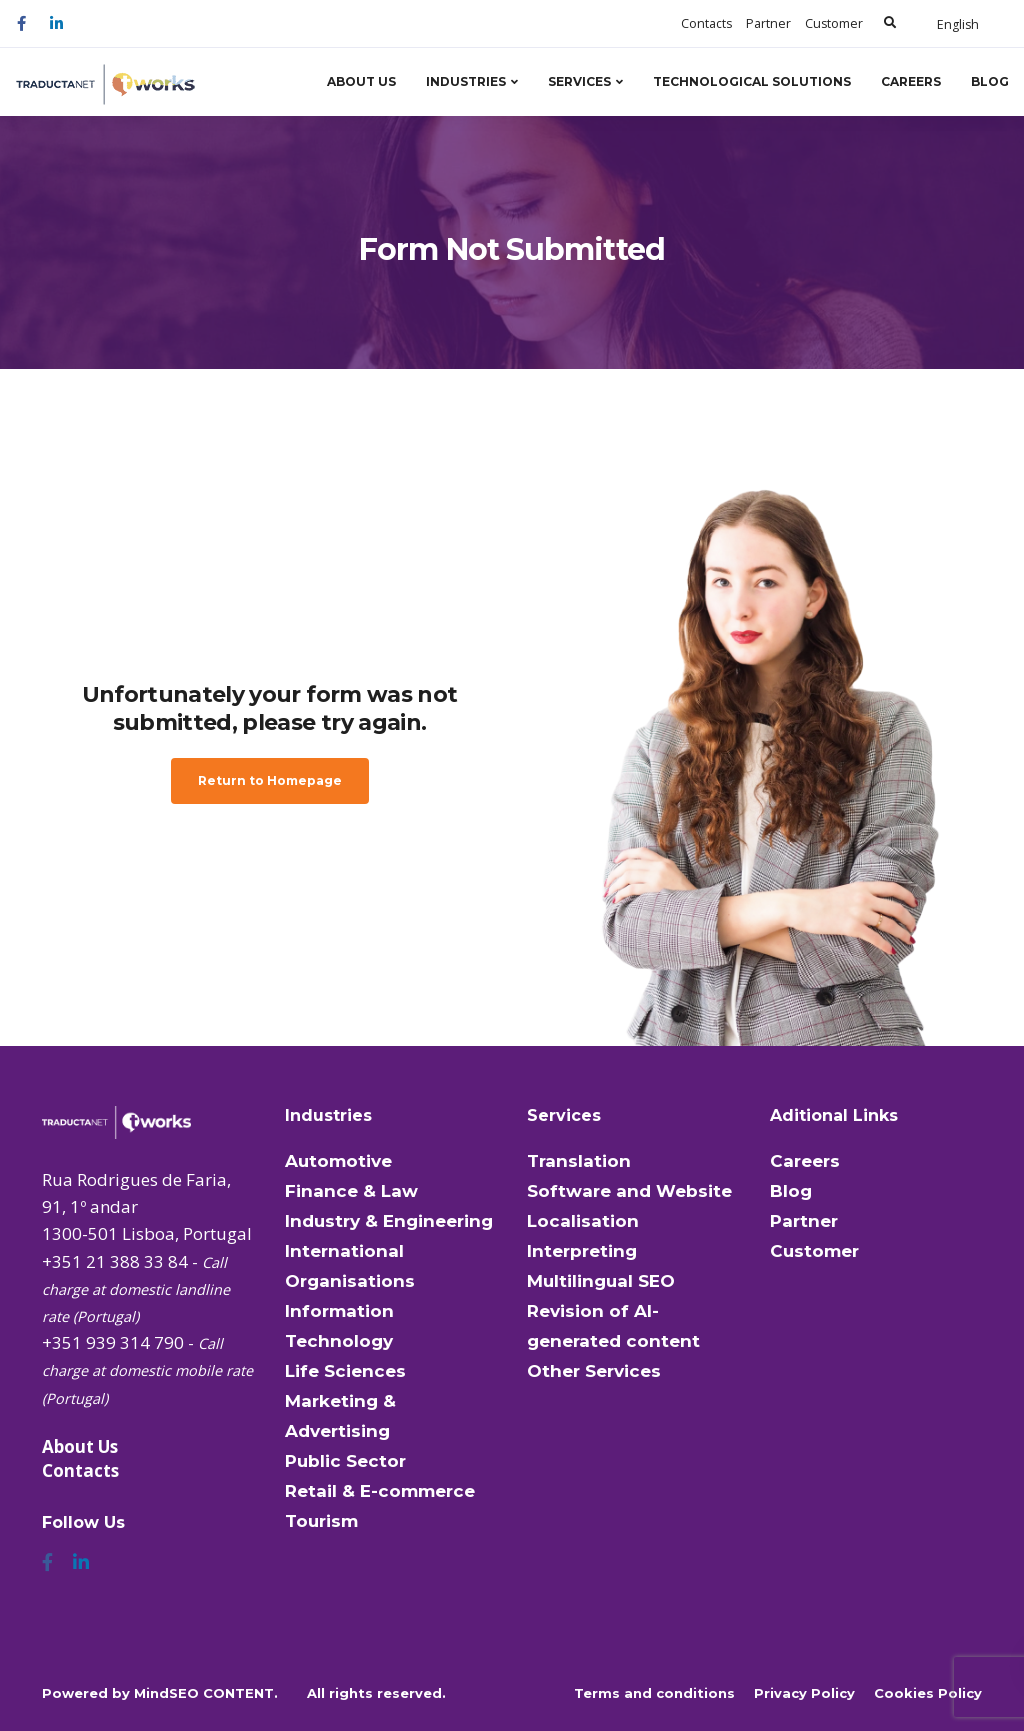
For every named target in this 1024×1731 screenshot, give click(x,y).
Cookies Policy (928, 1693)
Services (579, 81)
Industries (466, 81)
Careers (911, 81)
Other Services (594, 1371)
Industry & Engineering (389, 1221)
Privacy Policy (804, 1693)
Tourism (321, 1521)
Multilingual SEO (601, 1281)
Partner (768, 23)
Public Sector (345, 1461)
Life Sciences (345, 1371)
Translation (579, 1161)
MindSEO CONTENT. (206, 1693)
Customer (834, 23)
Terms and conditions (654, 1693)
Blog (990, 81)
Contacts (706, 23)
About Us (361, 81)
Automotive (338, 1161)
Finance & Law (351, 1191)
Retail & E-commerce (380, 1491)
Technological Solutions (752, 81)
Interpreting (582, 1251)
